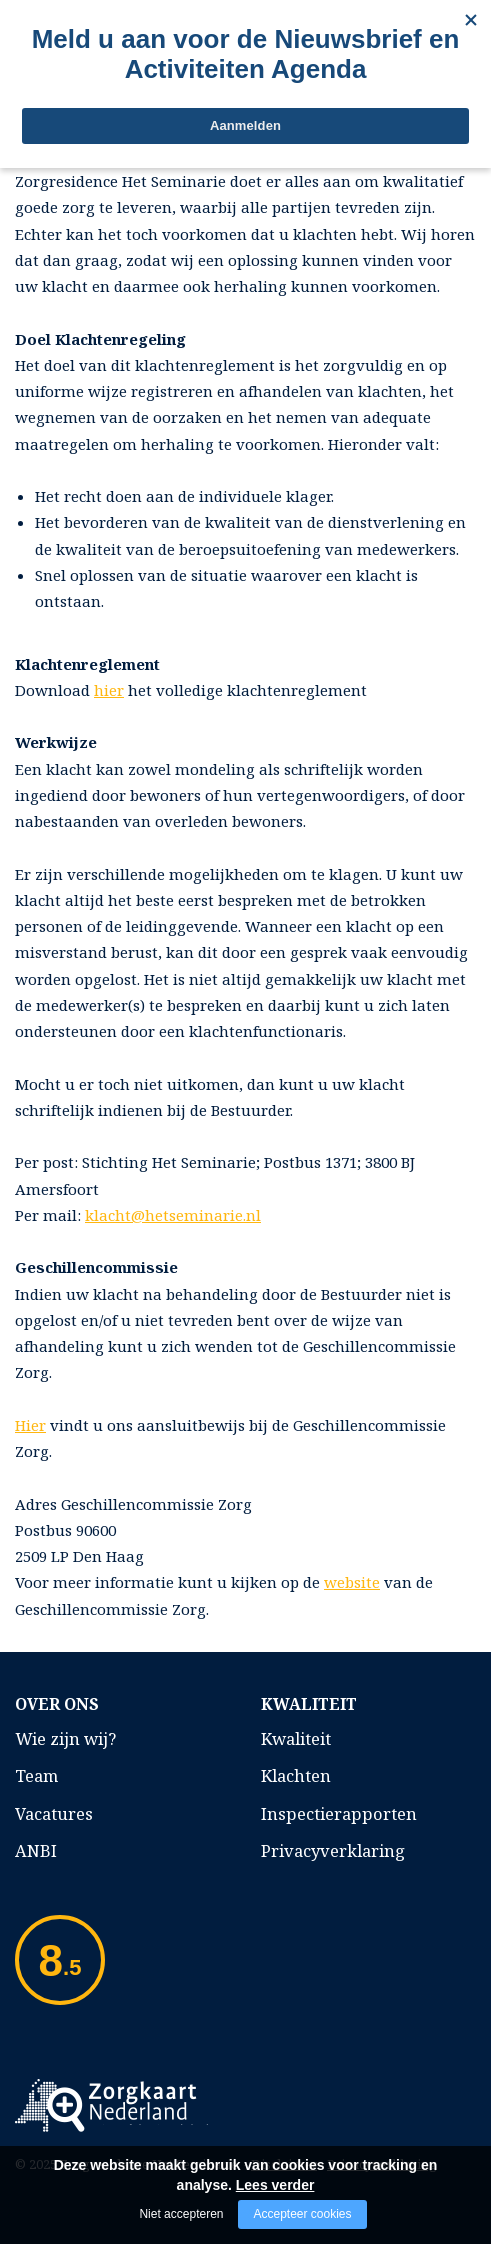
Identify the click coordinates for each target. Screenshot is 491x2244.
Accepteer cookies (302, 2214)
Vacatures (54, 1813)
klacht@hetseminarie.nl (173, 1215)
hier (109, 690)
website (352, 1582)
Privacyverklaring (333, 1850)
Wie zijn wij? (65, 1738)
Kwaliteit (296, 1738)
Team (36, 1775)
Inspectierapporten (339, 1813)
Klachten (296, 1775)
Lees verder (275, 2185)
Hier (30, 1425)
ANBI (36, 1850)
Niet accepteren (181, 2214)
